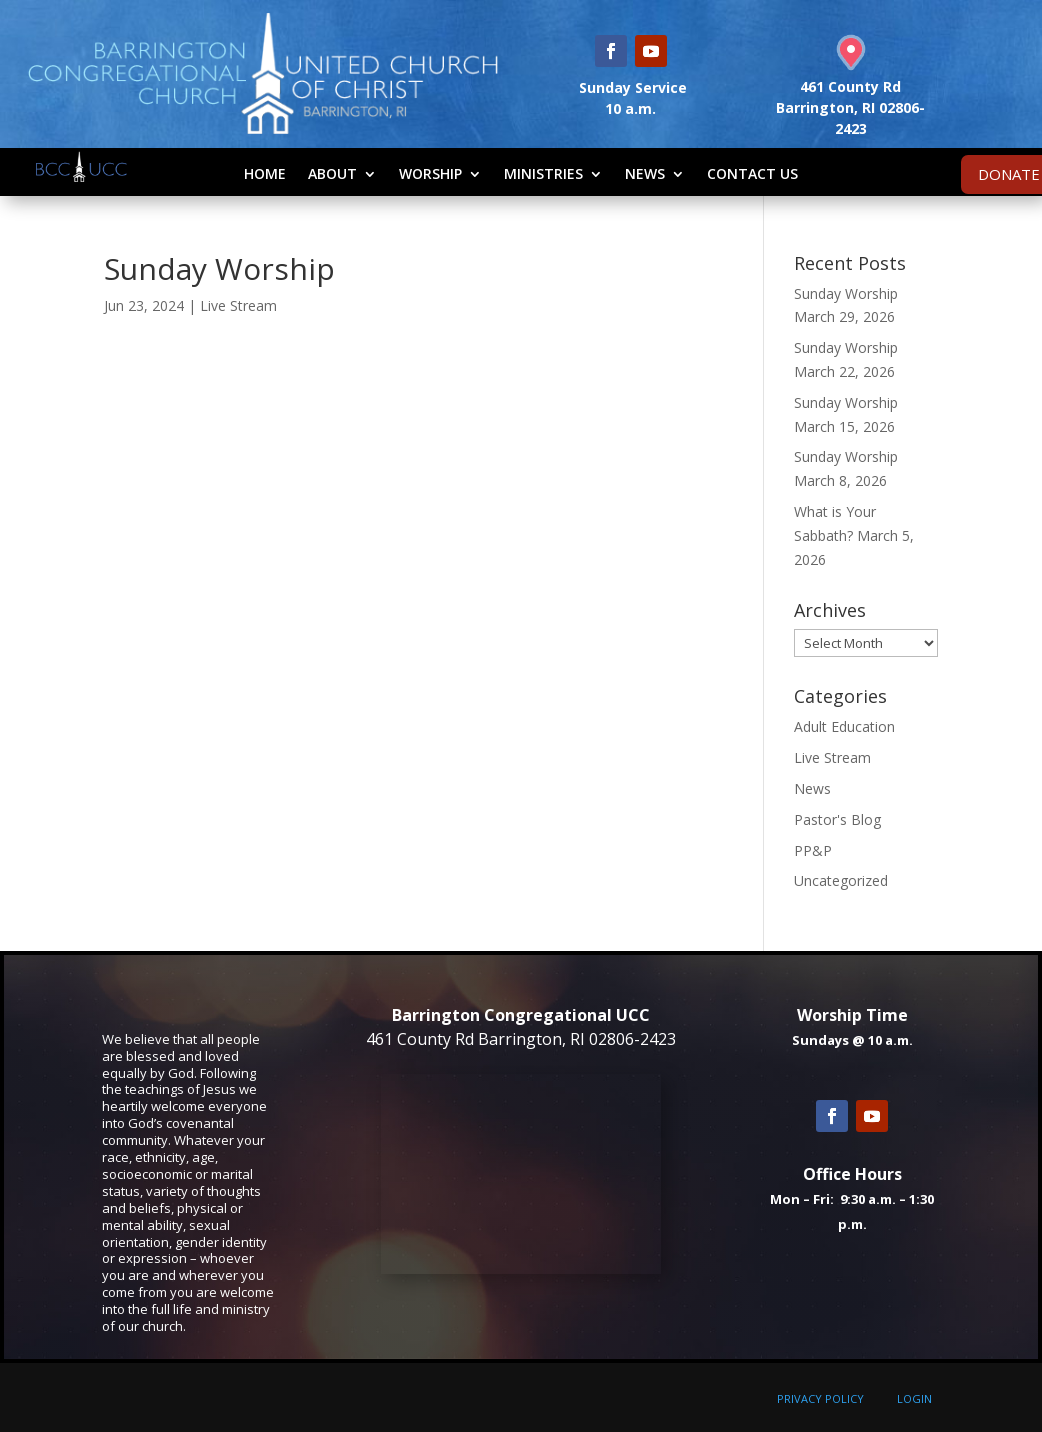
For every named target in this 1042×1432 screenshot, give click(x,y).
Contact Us (752, 173)
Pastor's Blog (837, 819)
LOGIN (914, 1398)
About (332, 173)
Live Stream (238, 305)
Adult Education (844, 726)
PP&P (813, 850)
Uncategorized (841, 880)
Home (265, 173)
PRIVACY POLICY (820, 1398)
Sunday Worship (846, 293)
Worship (430, 173)
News (645, 173)
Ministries (543, 173)
